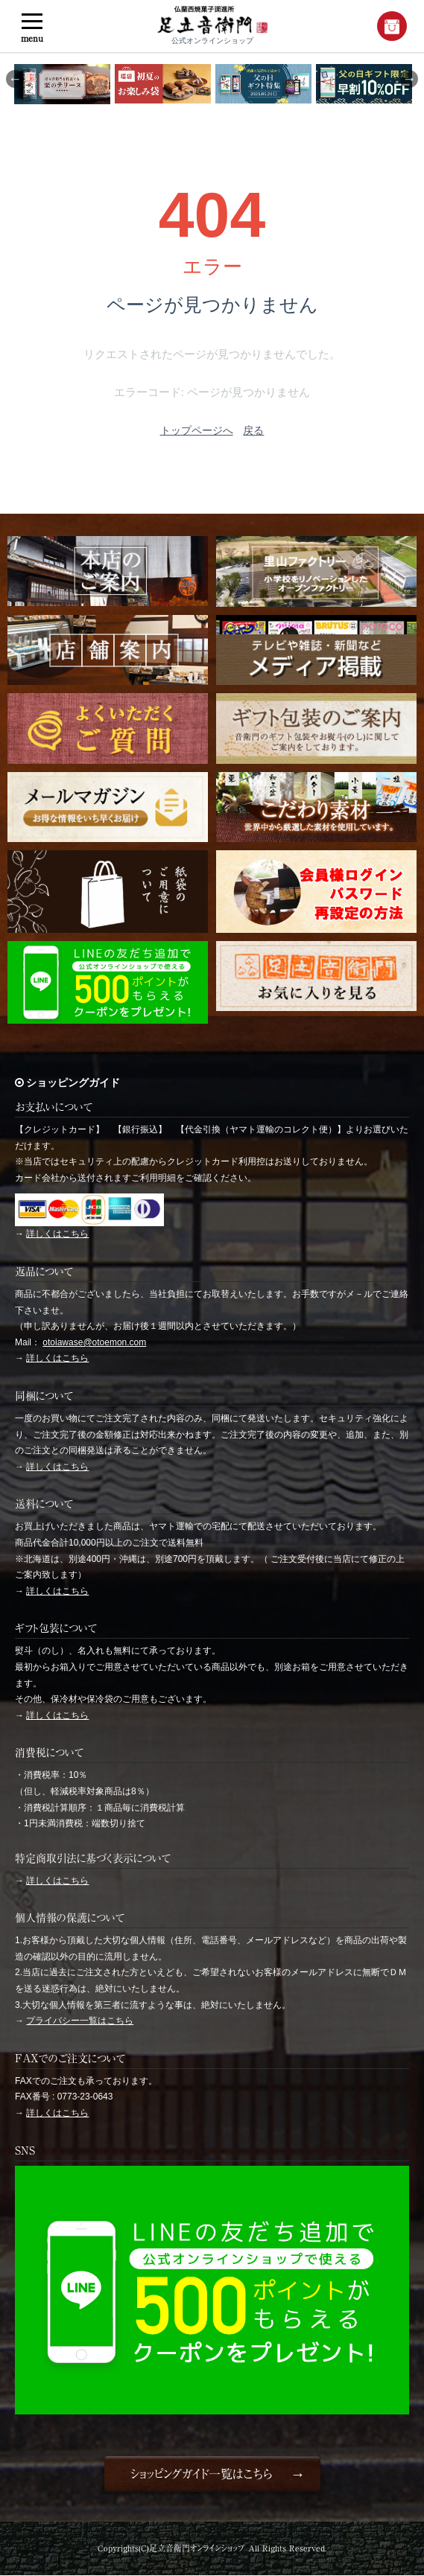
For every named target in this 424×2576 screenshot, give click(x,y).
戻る (253, 430)
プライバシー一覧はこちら (79, 2020)
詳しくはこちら (57, 1233)
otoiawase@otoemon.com (94, 1342)
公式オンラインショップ (212, 25)
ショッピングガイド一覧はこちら (201, 2474)
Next (409, 79)
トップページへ (196, 430)
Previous (15, 79)
